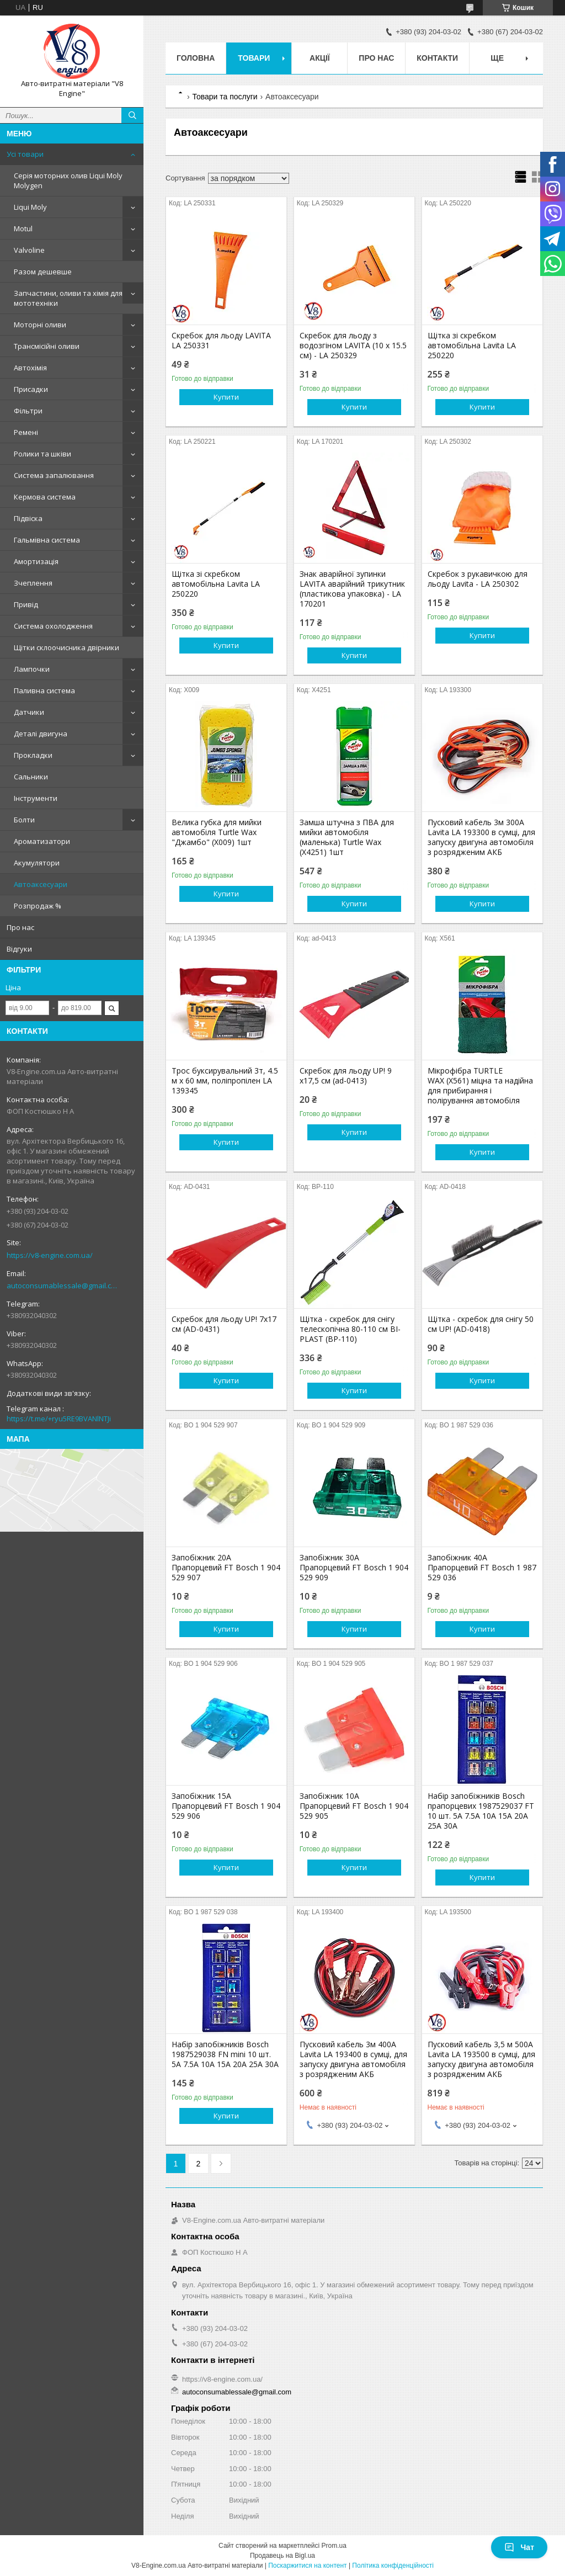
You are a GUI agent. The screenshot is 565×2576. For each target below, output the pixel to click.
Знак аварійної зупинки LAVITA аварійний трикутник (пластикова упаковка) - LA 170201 (352, 589)
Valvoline (29, 250)
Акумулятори (37, 863)
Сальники (31, 777)
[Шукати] (132, 115)
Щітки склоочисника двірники (66, 647)
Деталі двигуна (40, 734)
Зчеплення (33, 583)
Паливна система (44, 690)
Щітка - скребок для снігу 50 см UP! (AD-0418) (481, 1324)
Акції (320, 58)
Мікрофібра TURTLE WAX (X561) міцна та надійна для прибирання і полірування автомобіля (480, 1086)
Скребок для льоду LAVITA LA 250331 (221, 340)
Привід (26, 604)
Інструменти (35, 798)
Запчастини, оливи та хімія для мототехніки (68, 298)
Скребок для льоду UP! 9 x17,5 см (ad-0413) (346, 1076)
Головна (196, 58)
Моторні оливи (40, 325)
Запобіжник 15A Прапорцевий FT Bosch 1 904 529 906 (226, 1806)
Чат (519, 2547)
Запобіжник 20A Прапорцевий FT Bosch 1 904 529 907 (226, 1567)
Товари (254, 58)
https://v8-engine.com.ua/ (50, 1255)
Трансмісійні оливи (46, 346)
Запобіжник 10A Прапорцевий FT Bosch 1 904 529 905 (354, 1806)
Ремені (26, 432)
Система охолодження (53, 626)
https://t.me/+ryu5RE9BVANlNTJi (59, 1419)
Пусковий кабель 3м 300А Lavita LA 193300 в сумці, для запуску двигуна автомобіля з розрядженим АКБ (481, 837)
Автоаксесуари (40, 884)
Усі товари (25, 154)
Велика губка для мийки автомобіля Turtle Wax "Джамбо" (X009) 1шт (217, 832)
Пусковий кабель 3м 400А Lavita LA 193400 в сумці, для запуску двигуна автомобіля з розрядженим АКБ (353, 2059)
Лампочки (32, 669)
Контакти (437, 58)
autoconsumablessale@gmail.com (63, 1285)
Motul (23, 228)
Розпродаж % (37, 906)
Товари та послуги (224, 96)
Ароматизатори (42, 841)
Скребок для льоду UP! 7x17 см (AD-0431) (224, 1324)
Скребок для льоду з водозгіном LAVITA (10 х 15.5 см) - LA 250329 (353, 345)
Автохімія (30, 368)
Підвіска (28, 518)
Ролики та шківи (42, 454)
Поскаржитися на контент (307, 2565)
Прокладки (33, 755)
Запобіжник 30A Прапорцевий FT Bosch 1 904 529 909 (354, 1567)
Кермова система (45, 497)
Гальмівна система (47, 540)
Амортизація (36, 561)
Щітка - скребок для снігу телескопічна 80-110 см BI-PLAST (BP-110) (350, 1329)
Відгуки (19, 949)
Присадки (31, 389)
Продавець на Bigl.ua (282, 2555)
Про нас (20, 927)
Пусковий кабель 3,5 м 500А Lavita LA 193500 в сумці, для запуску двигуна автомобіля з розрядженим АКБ (481, 2059)
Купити (226, 397)
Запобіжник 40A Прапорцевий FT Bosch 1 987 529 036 (482, 1567)
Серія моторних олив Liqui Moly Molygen (68, 180)
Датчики (29, 712)
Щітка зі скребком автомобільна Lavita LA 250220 (472, 345)
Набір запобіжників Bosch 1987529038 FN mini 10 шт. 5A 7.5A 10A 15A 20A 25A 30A (225, 2054)
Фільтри (28, 411)
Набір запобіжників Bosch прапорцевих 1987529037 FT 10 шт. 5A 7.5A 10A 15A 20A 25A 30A (481, 1811)
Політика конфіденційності (393, 2565)
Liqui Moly (30, 207)
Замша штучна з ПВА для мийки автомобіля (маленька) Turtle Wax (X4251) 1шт (347, 837)
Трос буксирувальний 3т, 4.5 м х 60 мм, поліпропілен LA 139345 (225, 1081)
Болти (24, 820)
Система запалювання (54, 475)
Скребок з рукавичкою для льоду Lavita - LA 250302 (477, 579)
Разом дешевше (43, 272)
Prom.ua (334, 2546)
